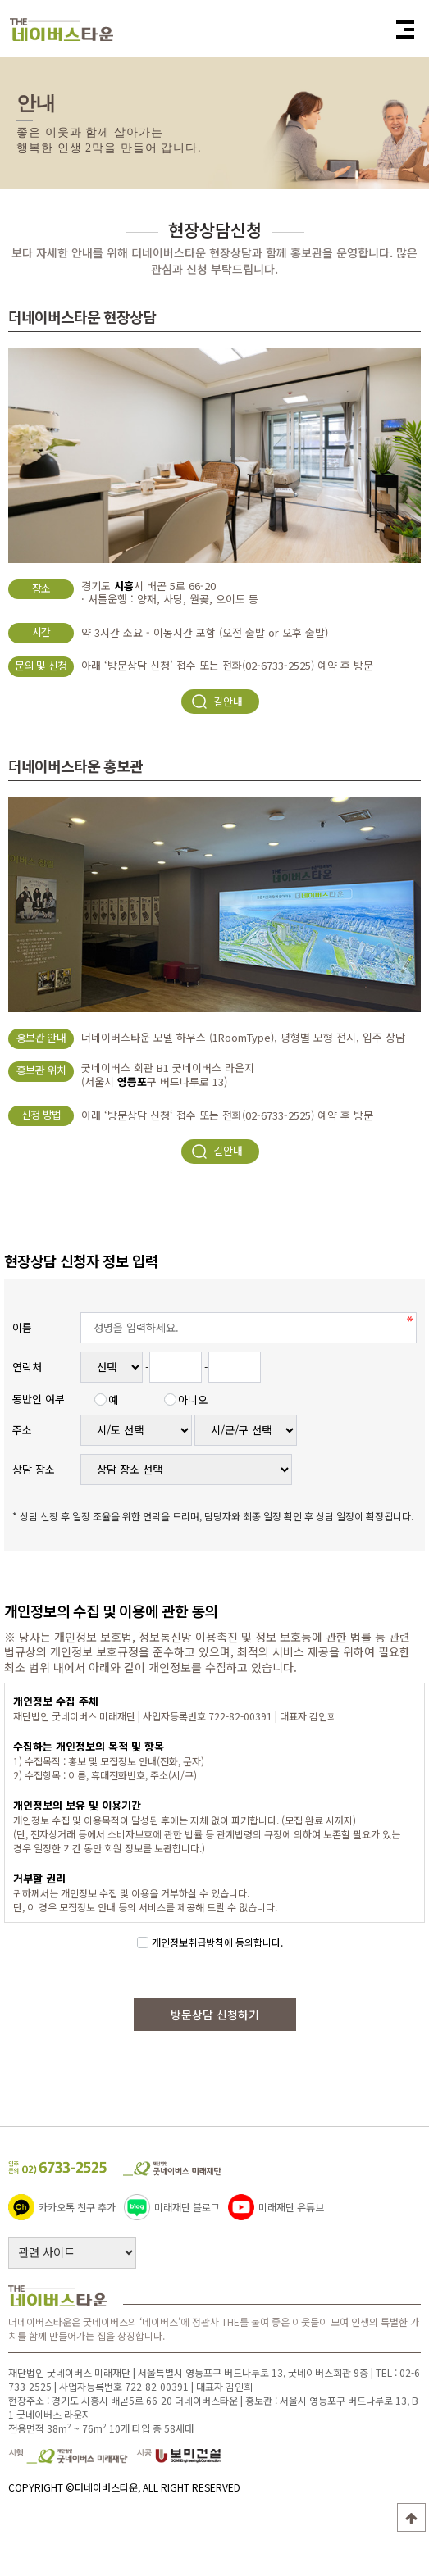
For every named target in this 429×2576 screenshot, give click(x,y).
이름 (22, 1327)
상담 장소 (33, 1469)
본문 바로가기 (0, 0)
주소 (22, 1430)
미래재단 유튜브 (276, 2206)
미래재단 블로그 (172, 2206)
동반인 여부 (38, 1398)
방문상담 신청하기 (215, 2014)
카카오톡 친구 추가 (62, 2206)
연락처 (27, 1366)
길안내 (216, 701)
